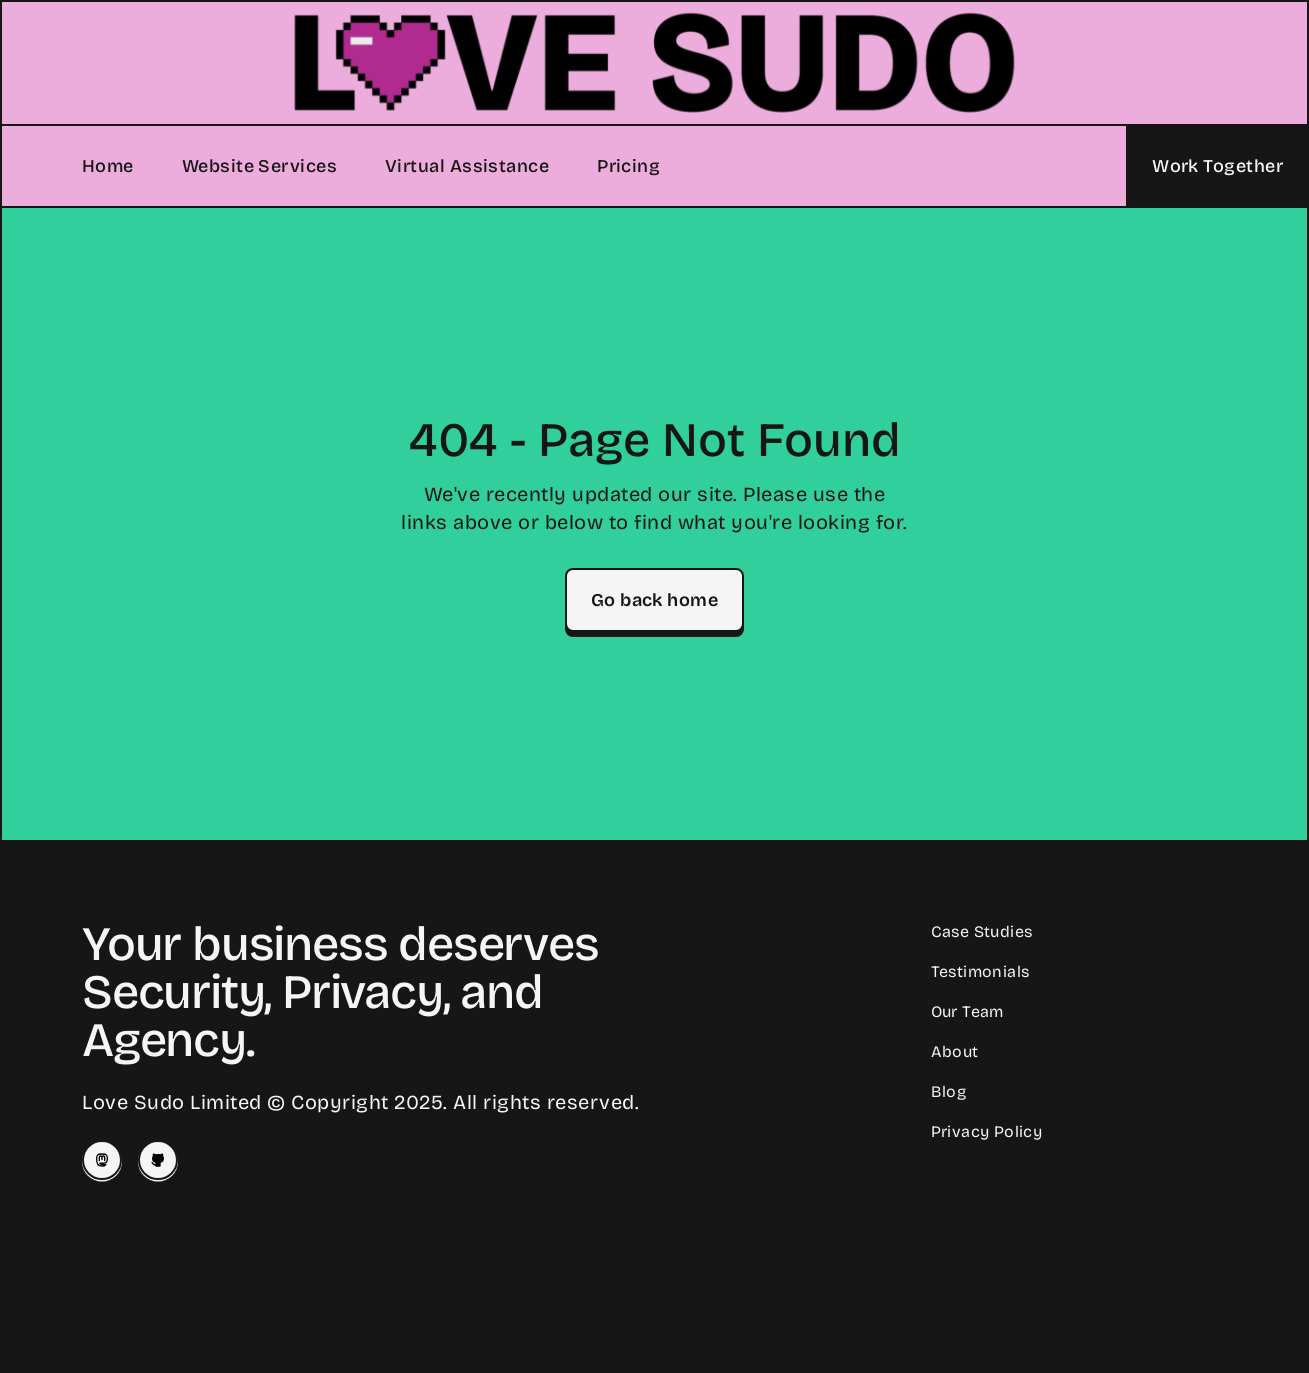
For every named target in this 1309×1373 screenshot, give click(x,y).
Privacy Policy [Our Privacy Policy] (987, 1131)
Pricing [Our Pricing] (628, 166)
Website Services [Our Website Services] (259, 166)
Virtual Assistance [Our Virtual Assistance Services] (467, 166)
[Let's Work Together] (1216, 166)
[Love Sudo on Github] (158, 1160)
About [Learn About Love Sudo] (955, 1051)
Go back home (654, 600)
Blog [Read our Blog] (949, 1091)
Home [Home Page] (108, 166)
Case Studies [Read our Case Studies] (982, 931)
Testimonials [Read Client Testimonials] (980, 971)
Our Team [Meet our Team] (967, 1011)
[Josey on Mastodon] (102, 1160)
